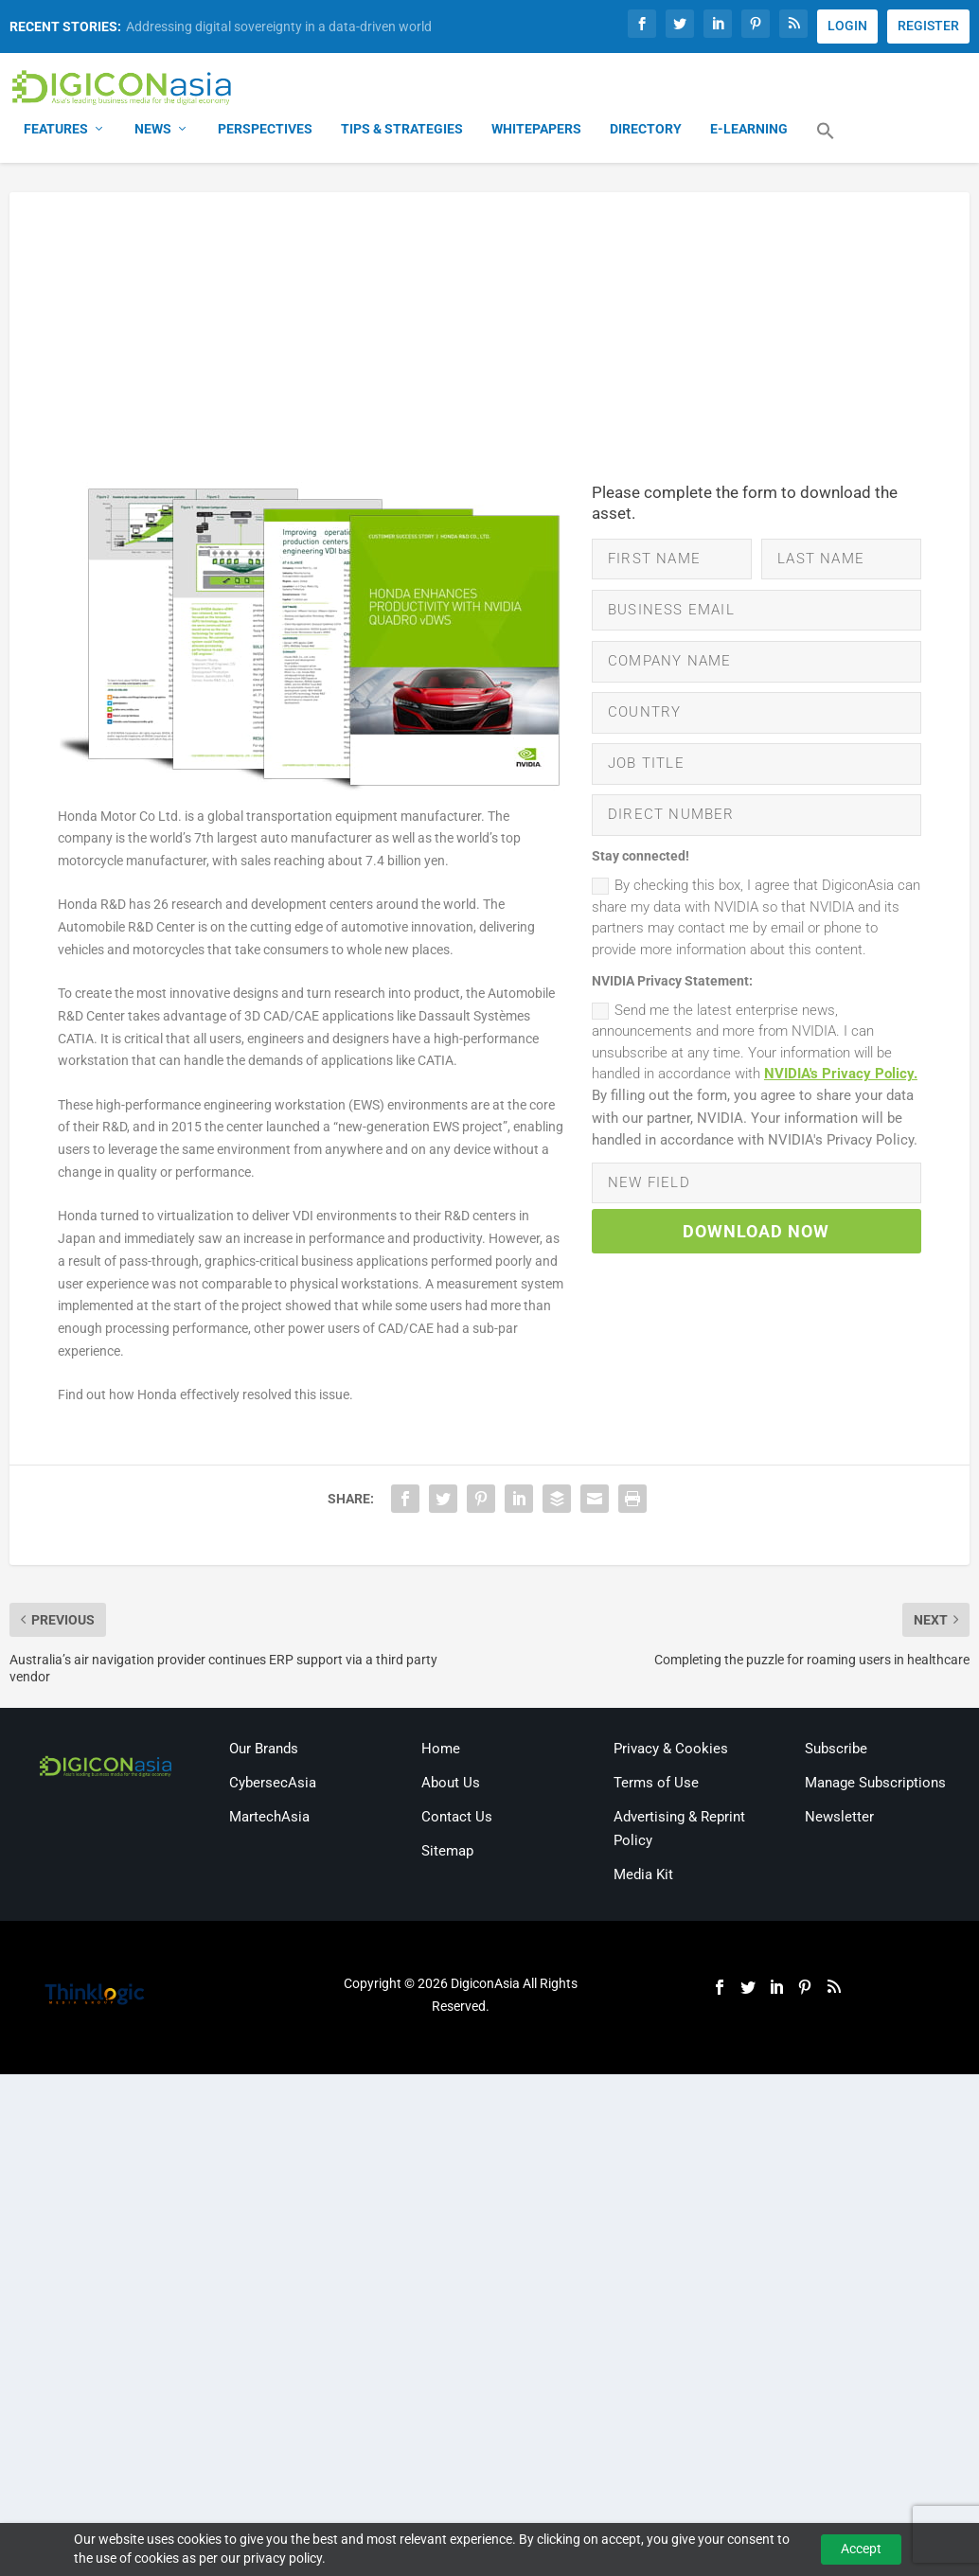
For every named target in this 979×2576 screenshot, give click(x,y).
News (152, 132)
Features (56, 132)
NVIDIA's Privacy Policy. (840, 1106)
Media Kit (643, 1878)
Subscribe (836, 1751)
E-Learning (749, 132)
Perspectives (265, 132)
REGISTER (928, 25)
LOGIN (847, 25)
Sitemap (447, 1853)
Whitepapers (536, 132)
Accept (861, 2548)
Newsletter (839, 1819)
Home (440, 1751)
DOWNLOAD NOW (756, 1272)
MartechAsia (269, 1819)
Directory (646, 132)
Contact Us (456, 1819)
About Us (450, 1785)
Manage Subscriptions (875, 1785)
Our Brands (263, 1751)
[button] (825, 146)
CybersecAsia (272, 1785)
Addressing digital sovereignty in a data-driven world (279, 26)
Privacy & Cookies (671, 1751)
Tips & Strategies (402, 132)
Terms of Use (656, 1785)
